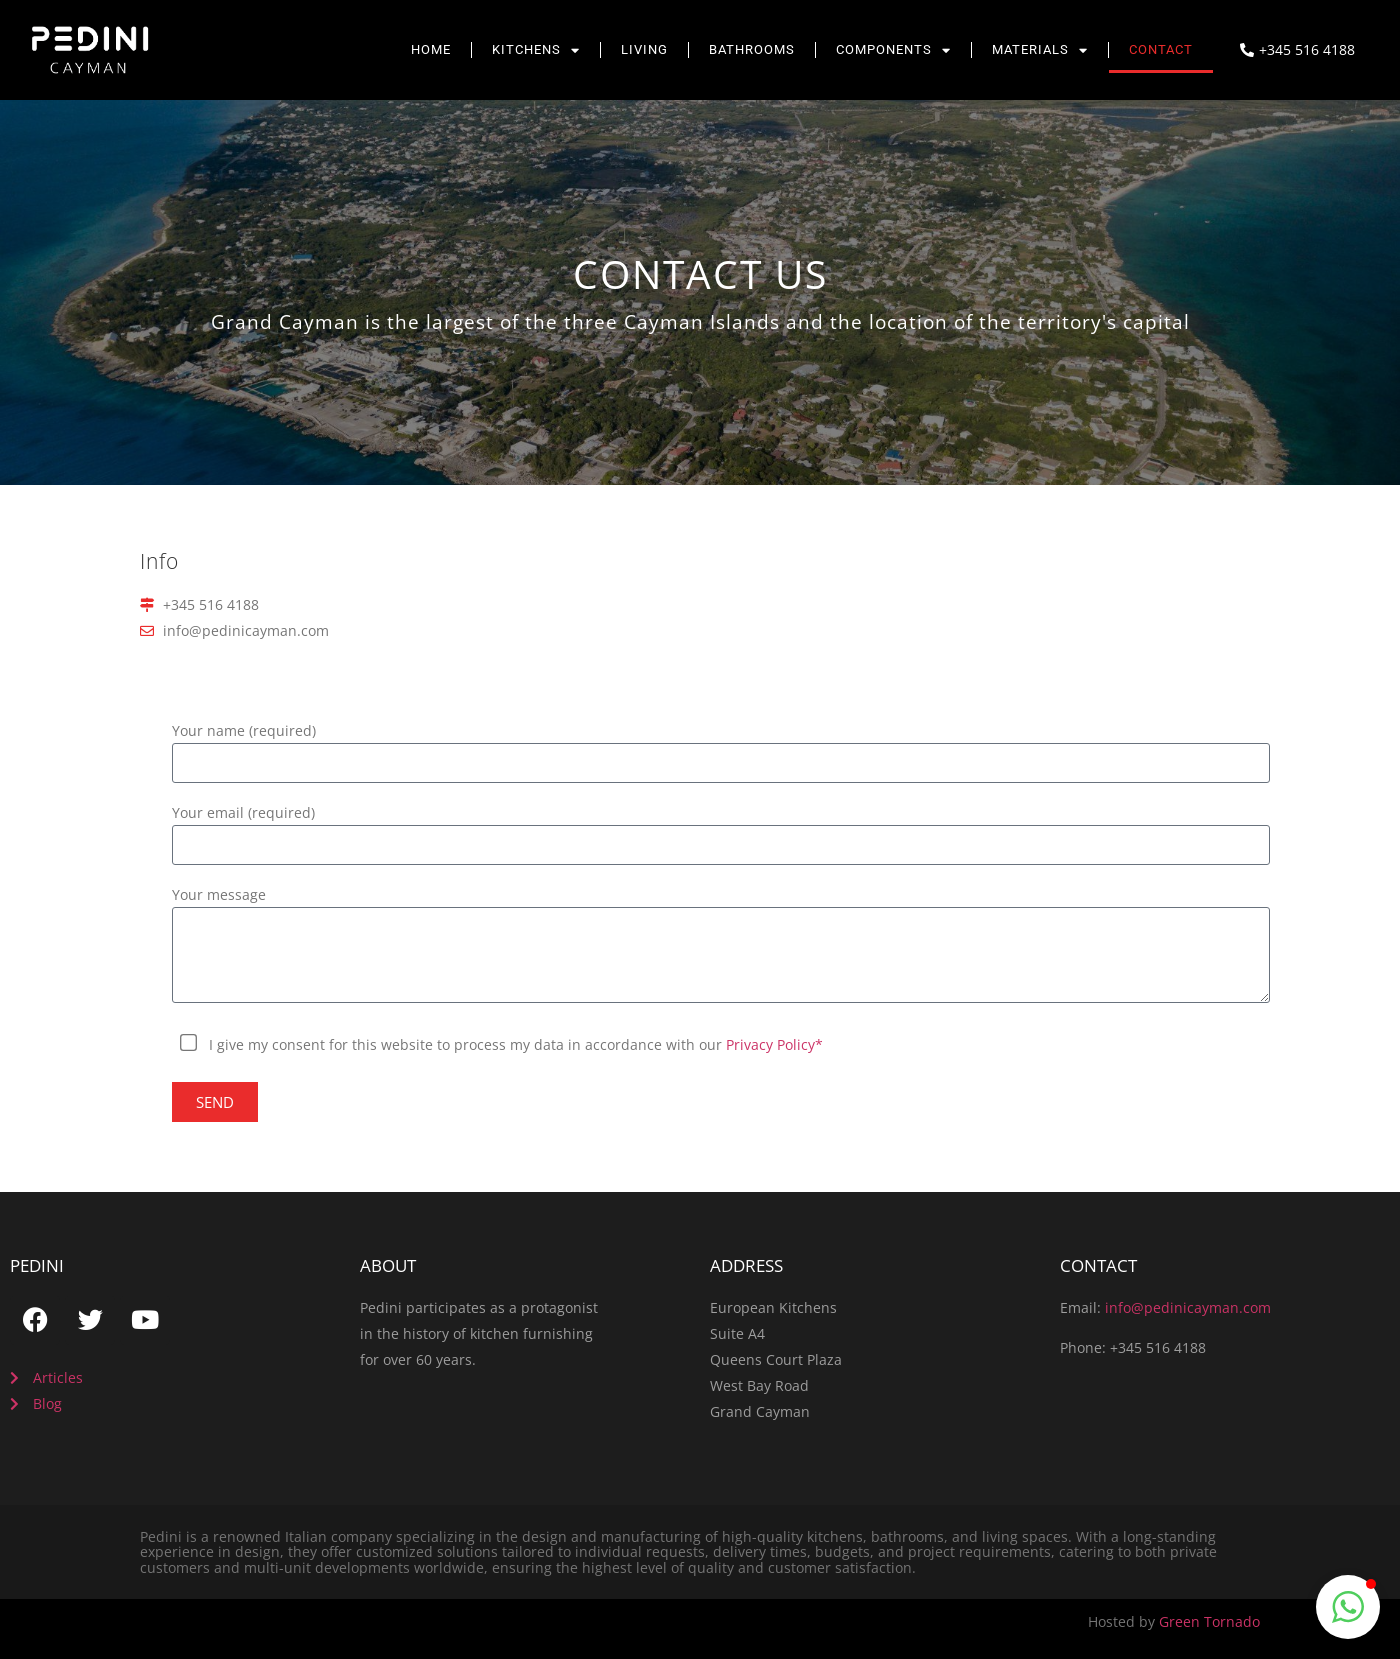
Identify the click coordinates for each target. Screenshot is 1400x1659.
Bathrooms (752, 49)
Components (893, 50)
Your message (219, 896)
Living (644, 49)
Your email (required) (243, 814)
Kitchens (536, 50)
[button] (1348, 1607)
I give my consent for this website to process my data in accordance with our (516, 1044)
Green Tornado (1209, 1621)
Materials (1040, 50)
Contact (1161, 49)
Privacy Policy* (774, 1044)
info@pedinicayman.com (1188, 1307)
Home (431, 49)
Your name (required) (244, 732)
